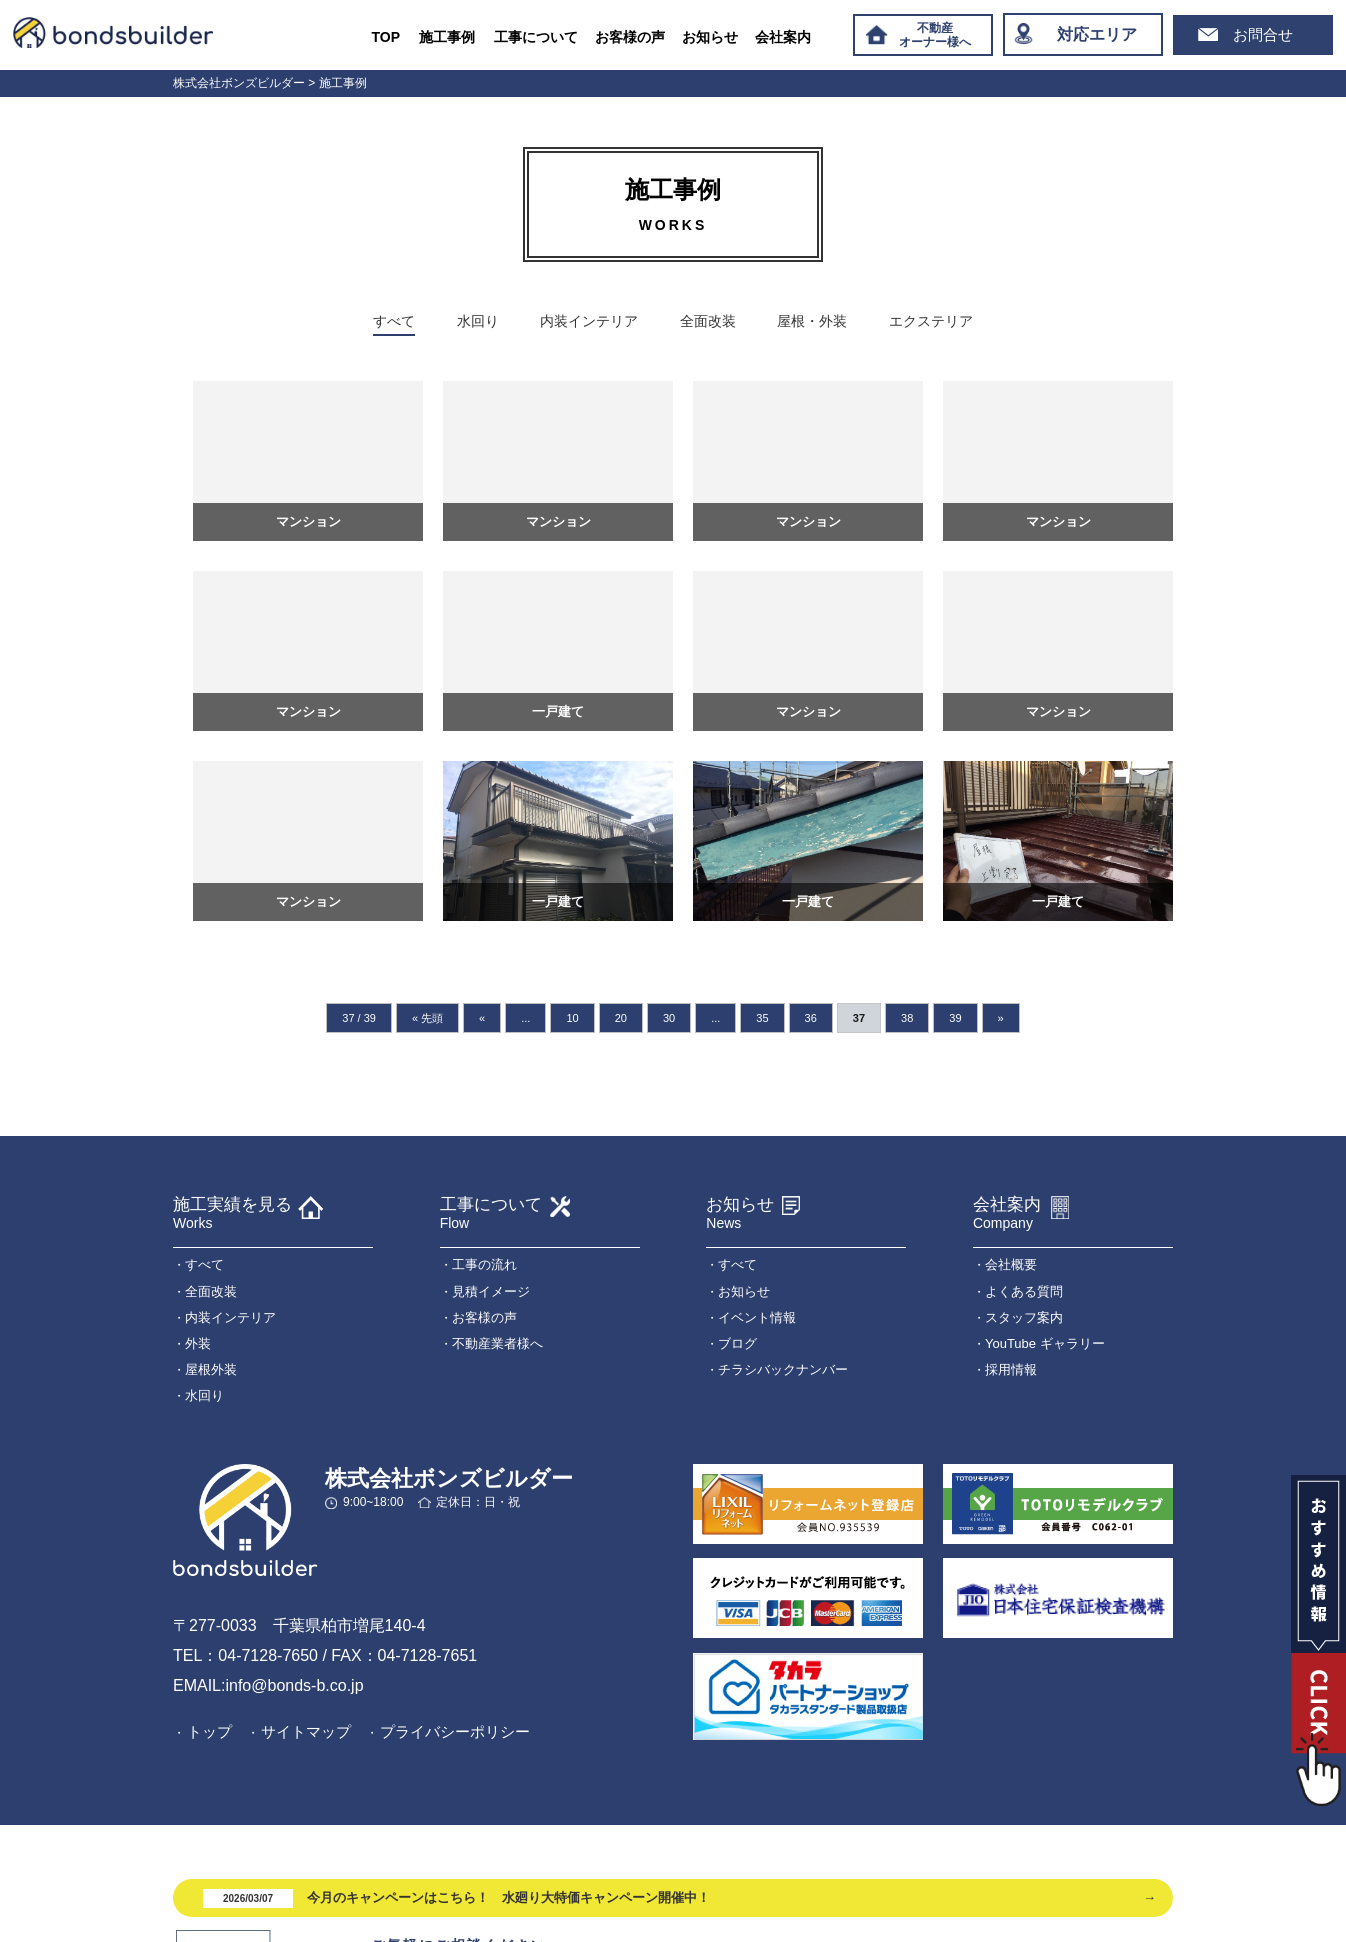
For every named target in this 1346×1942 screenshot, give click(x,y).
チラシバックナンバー (783, 1369)
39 (955, 1018)
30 (669, 1018)
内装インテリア (589, 321)
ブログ (737, 1343)
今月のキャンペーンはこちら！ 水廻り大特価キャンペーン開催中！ (456, 1898)
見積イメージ (491, 1291)
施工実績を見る (232, 1213)
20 (621, 1018)
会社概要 (1011, 1264)
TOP (386, 37)
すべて (394, 321)
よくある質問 (1024, 1291)
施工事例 (447, 37)
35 (762, 1018)
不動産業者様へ (497, 1343)
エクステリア (931, 321)
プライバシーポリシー (455, 1731)
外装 (198, 1343)
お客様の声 (630, 37)
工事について (536, 37)
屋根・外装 (812, 321)
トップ (209, 1731)
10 (572, 1018)
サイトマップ (306, 1731)
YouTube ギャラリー (1045, 1343)
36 (811, 1018)
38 (907, 1018)
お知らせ (710, 37)
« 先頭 (427, 1018)
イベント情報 (757, 1317)
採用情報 (1011, 1369)
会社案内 (783, 37)
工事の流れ (484, 1264)
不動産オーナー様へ (935, 35)
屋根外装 (211, 1369)
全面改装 (708, 321)
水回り (478, 321)
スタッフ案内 (1024, 1317)
